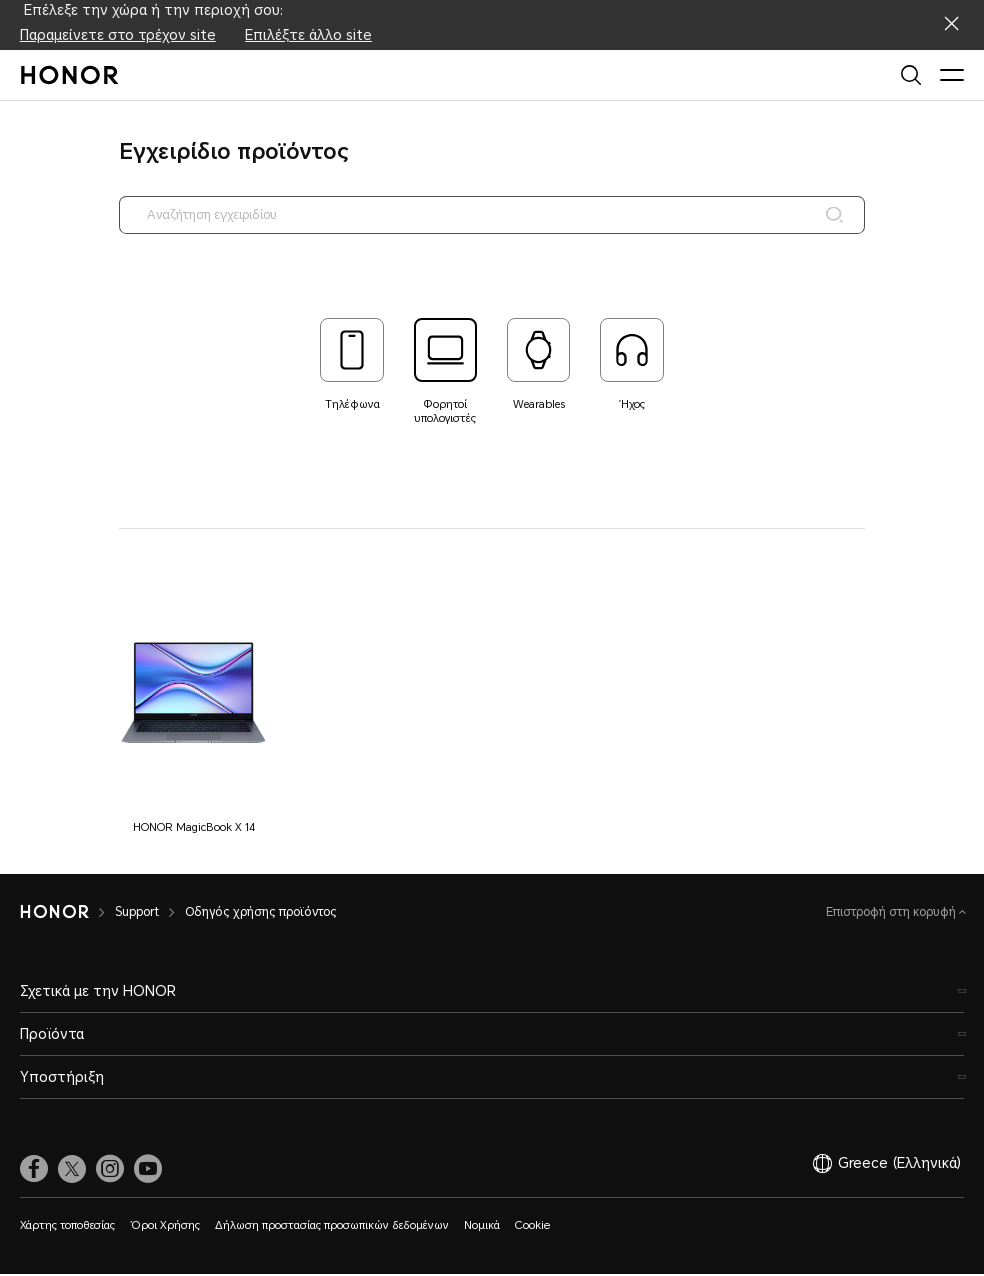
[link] (34, 1170)
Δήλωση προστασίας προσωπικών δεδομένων (332, 1227)
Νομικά (482, 1227)
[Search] (832, 215)
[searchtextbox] (492, 215)
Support (137, 914)
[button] (193, 710)
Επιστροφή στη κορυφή (892, 914)
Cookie (532, 1227)
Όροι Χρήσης (165, 1227)
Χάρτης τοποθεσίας (67, 1227)
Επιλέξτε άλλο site (308, 35)
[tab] (352, 365)
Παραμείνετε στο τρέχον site (118, 35)
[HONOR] (54, 914)
